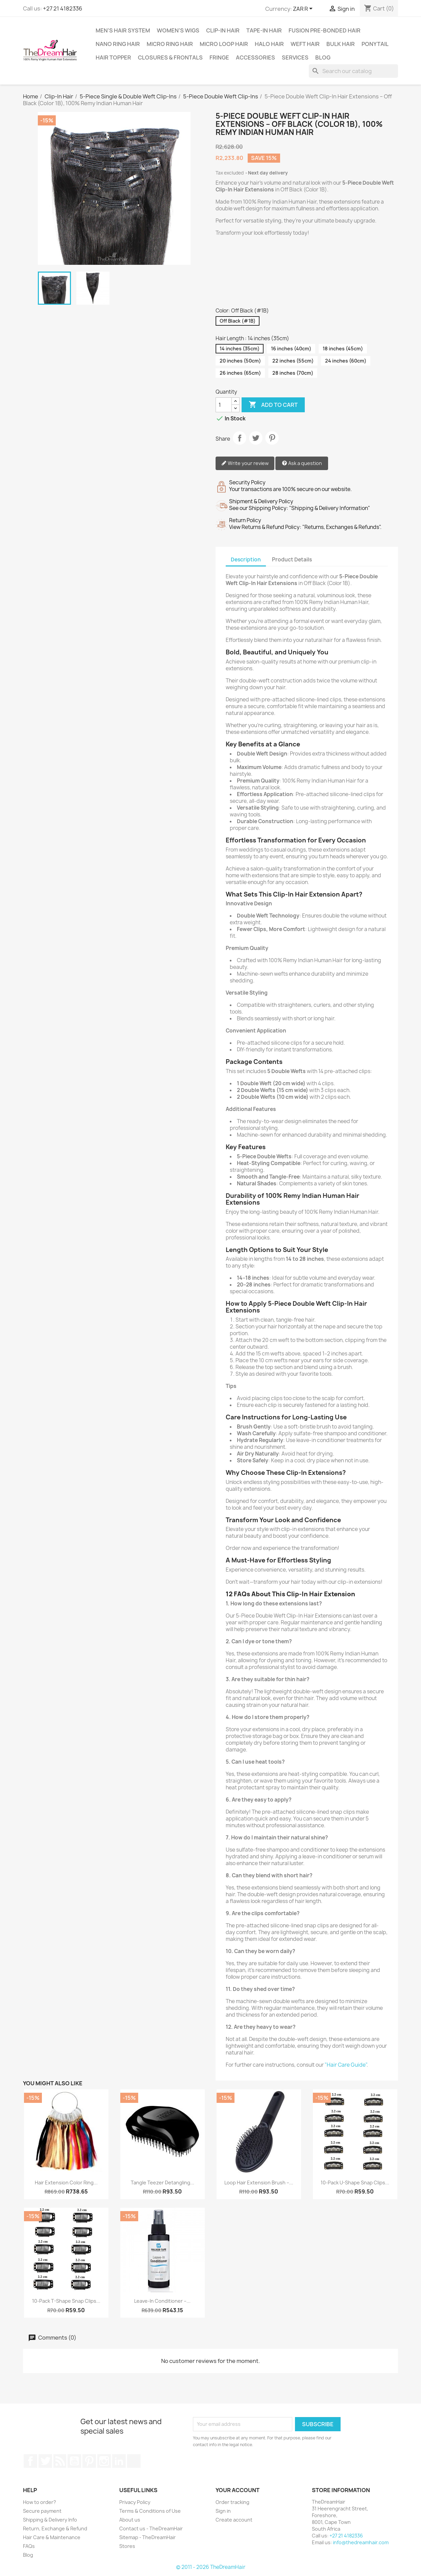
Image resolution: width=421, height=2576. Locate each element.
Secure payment (42, 2511)
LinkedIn (119, 2461)
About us (129, 2519)
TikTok (134, 2461)
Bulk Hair (340, 44)
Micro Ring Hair (170, 44)
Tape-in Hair (264, 30)
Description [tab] (246, 559)
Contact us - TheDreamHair (151, 2528)
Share (239, 438)
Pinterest (272, 438)
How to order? (39, 2502)
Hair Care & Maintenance (51, 2537)
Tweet (256, 438)
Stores (127, 2546)
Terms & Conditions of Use (150, 2511)
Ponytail (375, 44)
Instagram (104, 2461)
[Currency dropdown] (304, 9)
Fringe (219, 57)
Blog (322, 57)
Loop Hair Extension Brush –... (258, 2182)
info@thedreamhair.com (361, 2542)
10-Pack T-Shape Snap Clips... (66, 2301)
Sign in (223, 2511)
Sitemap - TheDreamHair (147, 2537)
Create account (234, 2519)
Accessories (255, 57)
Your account (237, 2490)
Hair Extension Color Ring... (66, 2182)
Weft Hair (305, 44)
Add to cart (273, 404)
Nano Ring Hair (118, 44)
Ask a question (302, 463)
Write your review (245, 463)
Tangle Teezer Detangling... (162, 2182)
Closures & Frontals (170, 57)
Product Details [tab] (292, 559)
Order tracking (232, 2502)
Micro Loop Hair (224, 44)
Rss (59, 2461)
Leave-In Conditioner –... (162, 2301)
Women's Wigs (178, 30)
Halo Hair (269, 44)
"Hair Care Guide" (346, 2064)
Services (295, 57)
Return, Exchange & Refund (55, 2528)
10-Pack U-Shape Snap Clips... (355, 2182)
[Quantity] (224, 404)
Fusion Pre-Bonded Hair (325, 30)
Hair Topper (113, 57)
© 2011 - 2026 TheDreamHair (210, 2567)
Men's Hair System (123, 30)
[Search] (353, 71)
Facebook (30, 2461)
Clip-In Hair (223, 30)
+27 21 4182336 (62, 8)
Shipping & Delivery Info (50, 2519)
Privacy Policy (134, 2502)
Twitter (45, 2461)
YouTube (74, 2461)
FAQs (29, 2546)
